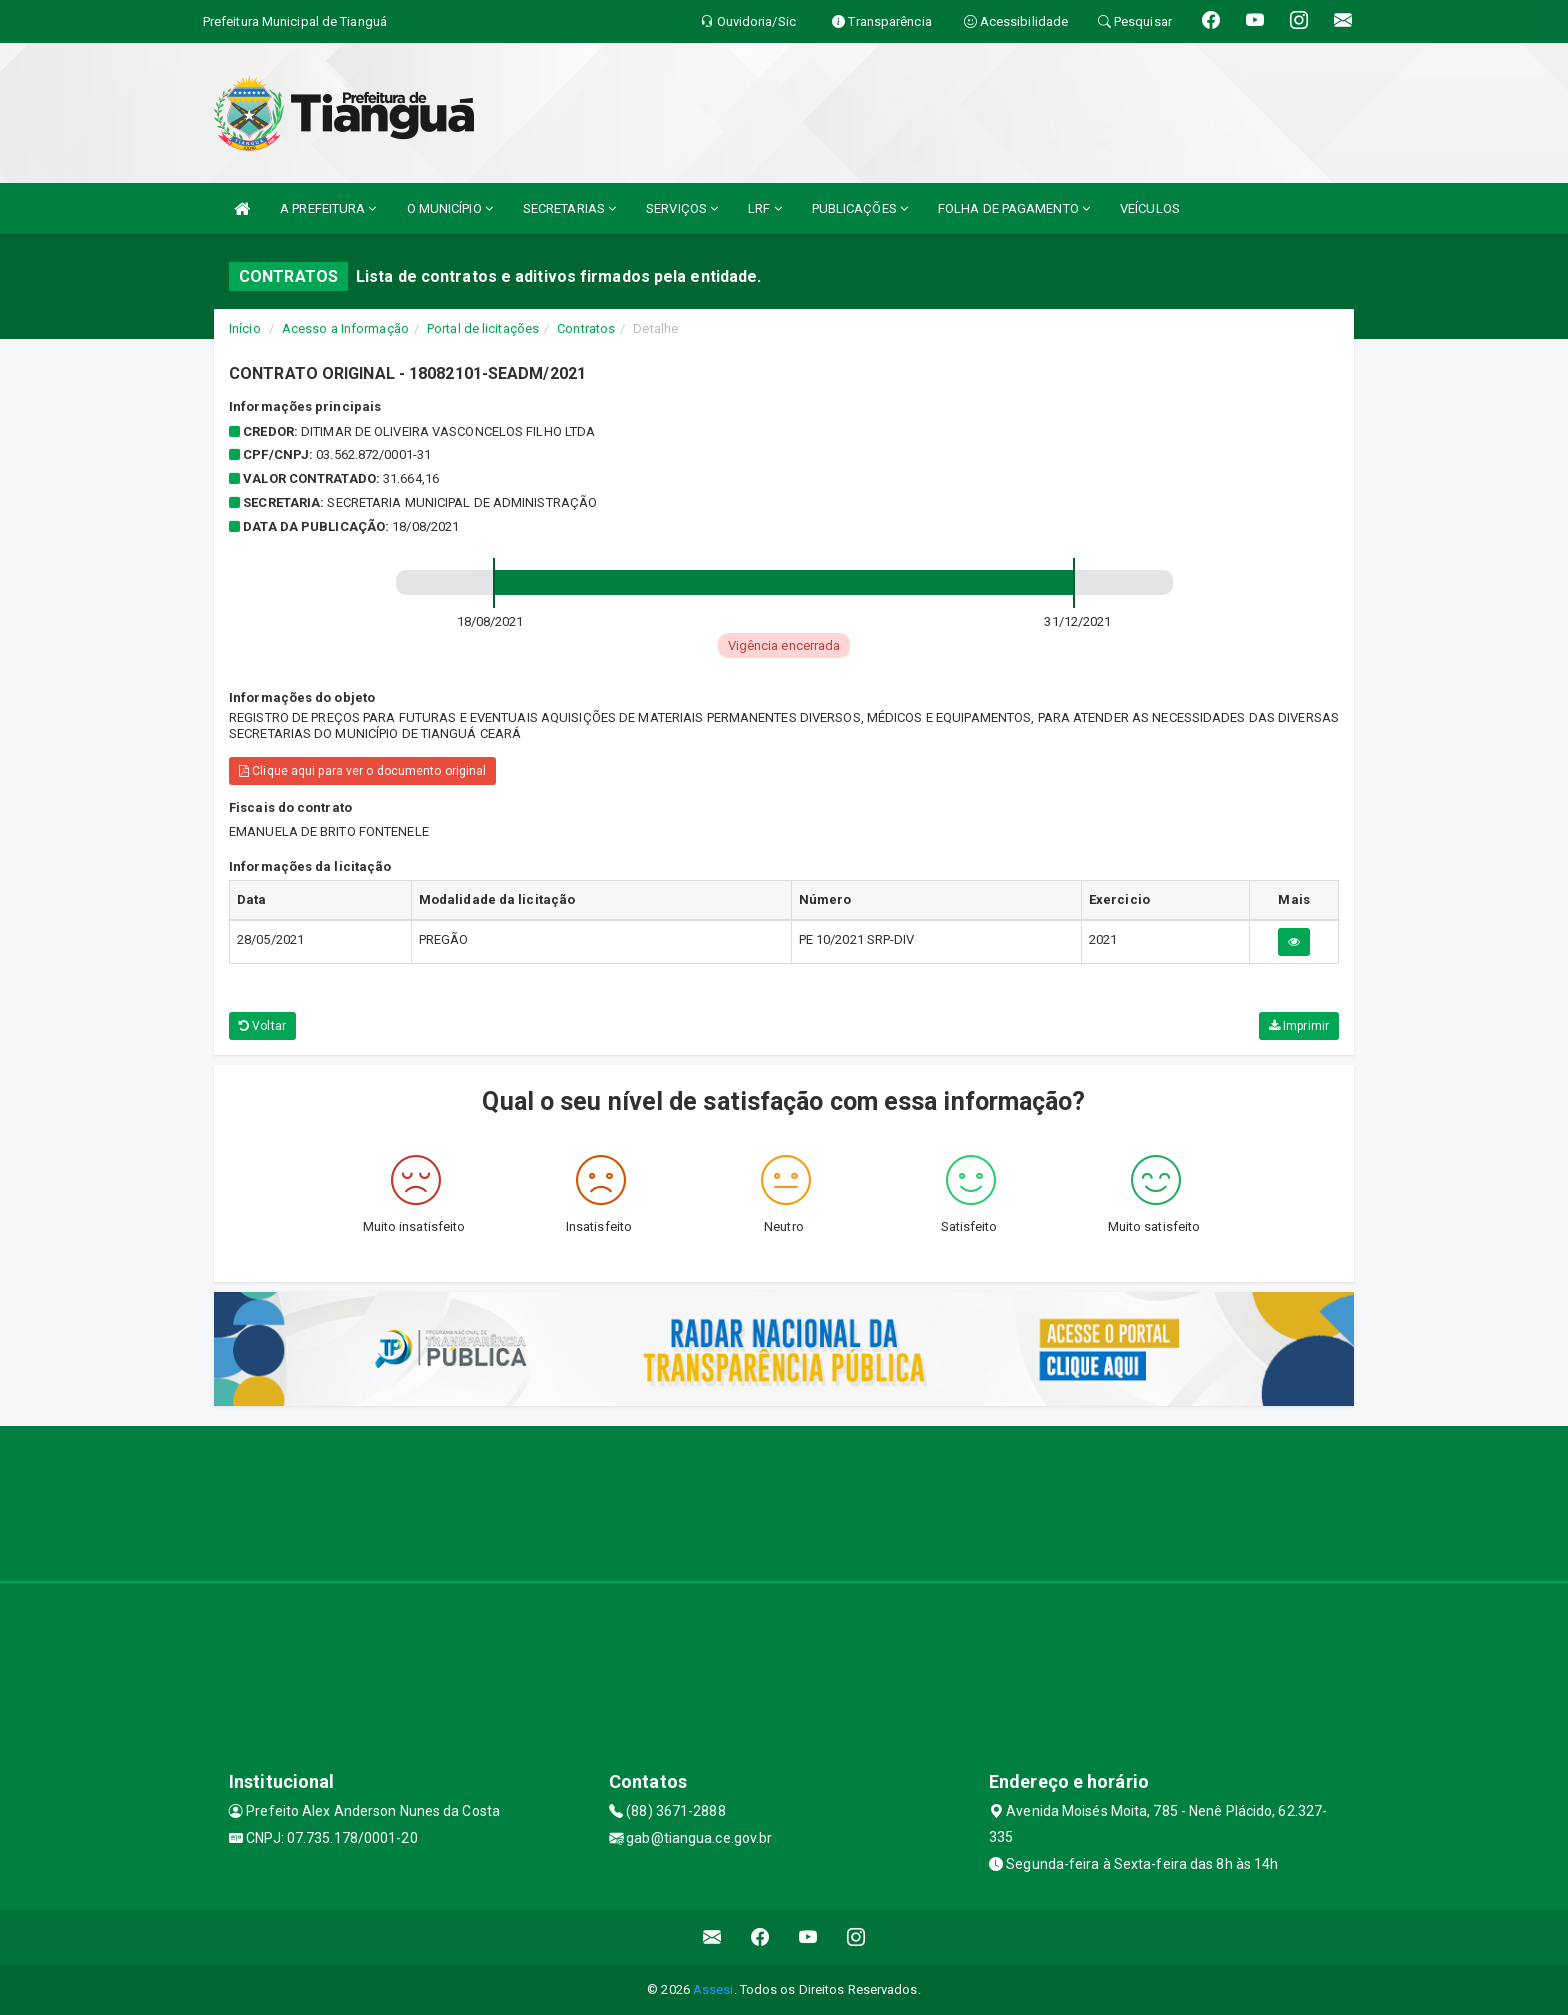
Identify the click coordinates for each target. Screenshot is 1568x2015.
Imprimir (1299, 1026)
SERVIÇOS (682, 208)
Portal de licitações (483, 328)
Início (245, 328)
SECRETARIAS (569, 208)
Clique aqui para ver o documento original (362, 771)
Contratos (586, 328)
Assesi (713, 1989)
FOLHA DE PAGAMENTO (1014, 208)
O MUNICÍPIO (450, 208)
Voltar (262, 1026)
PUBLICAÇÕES (860, 208)
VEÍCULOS (1150, 208)
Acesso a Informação (345, 328)
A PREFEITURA (328, 208)
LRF (765, 208)
